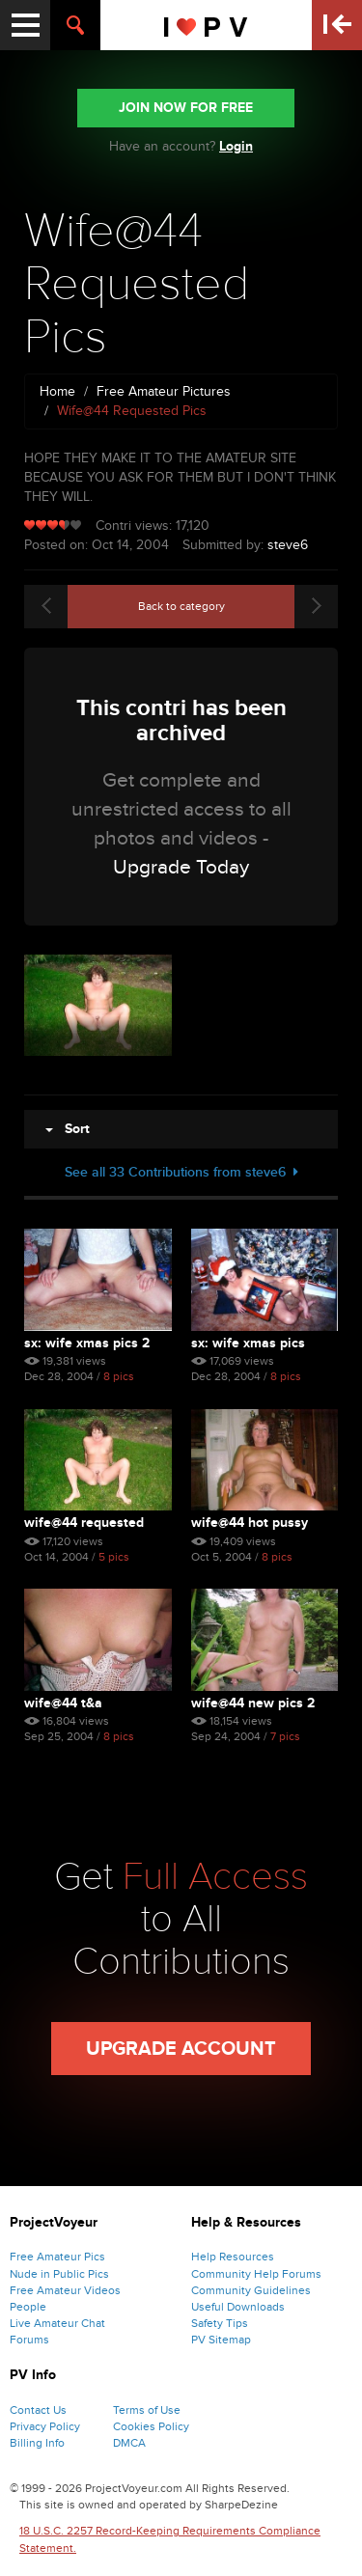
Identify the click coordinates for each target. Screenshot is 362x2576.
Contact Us (38, 2410)
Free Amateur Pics (57, 2256)
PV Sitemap (221, 2339)
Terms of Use (147, 2410)
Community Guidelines (251, 2290)
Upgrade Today (181, 867)
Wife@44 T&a (63, 1703)
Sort (67, 1129)
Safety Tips (219, 2323)
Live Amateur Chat (57, 2323)
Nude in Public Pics (59, 2274)
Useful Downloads (238, 2306)
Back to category (181, 606)
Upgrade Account (181, 2049)
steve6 (287, 545)
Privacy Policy (45, 2426)
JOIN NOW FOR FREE (186, 107)
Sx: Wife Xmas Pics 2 (87, 1343)
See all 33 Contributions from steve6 (181, 1172)
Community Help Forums (256, 2274)
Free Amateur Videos (65, 2290)
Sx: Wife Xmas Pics (248, 1343)
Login (236, 146)
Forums (29, 2339)
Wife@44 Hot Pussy (249, 1522)
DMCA (129, 2443)
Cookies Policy (151, 2426)
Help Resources (232, 2256)
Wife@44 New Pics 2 (253, 1703)
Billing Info (37, 2443)
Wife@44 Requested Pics (84, 1522)
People (28, 2306)
